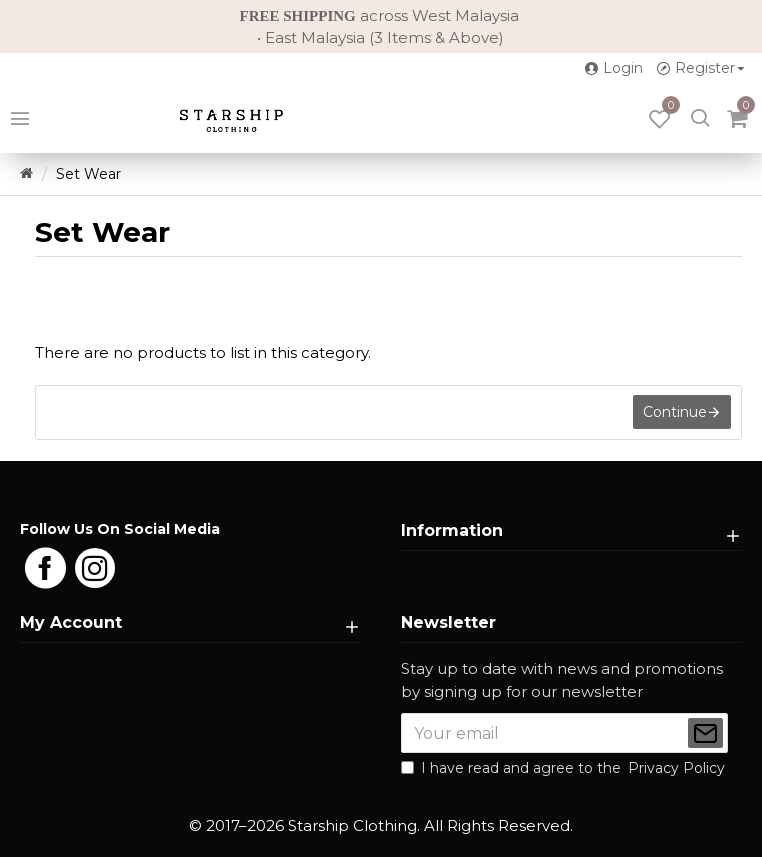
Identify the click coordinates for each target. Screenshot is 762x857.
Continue (675, 413)
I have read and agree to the (564, 768)
